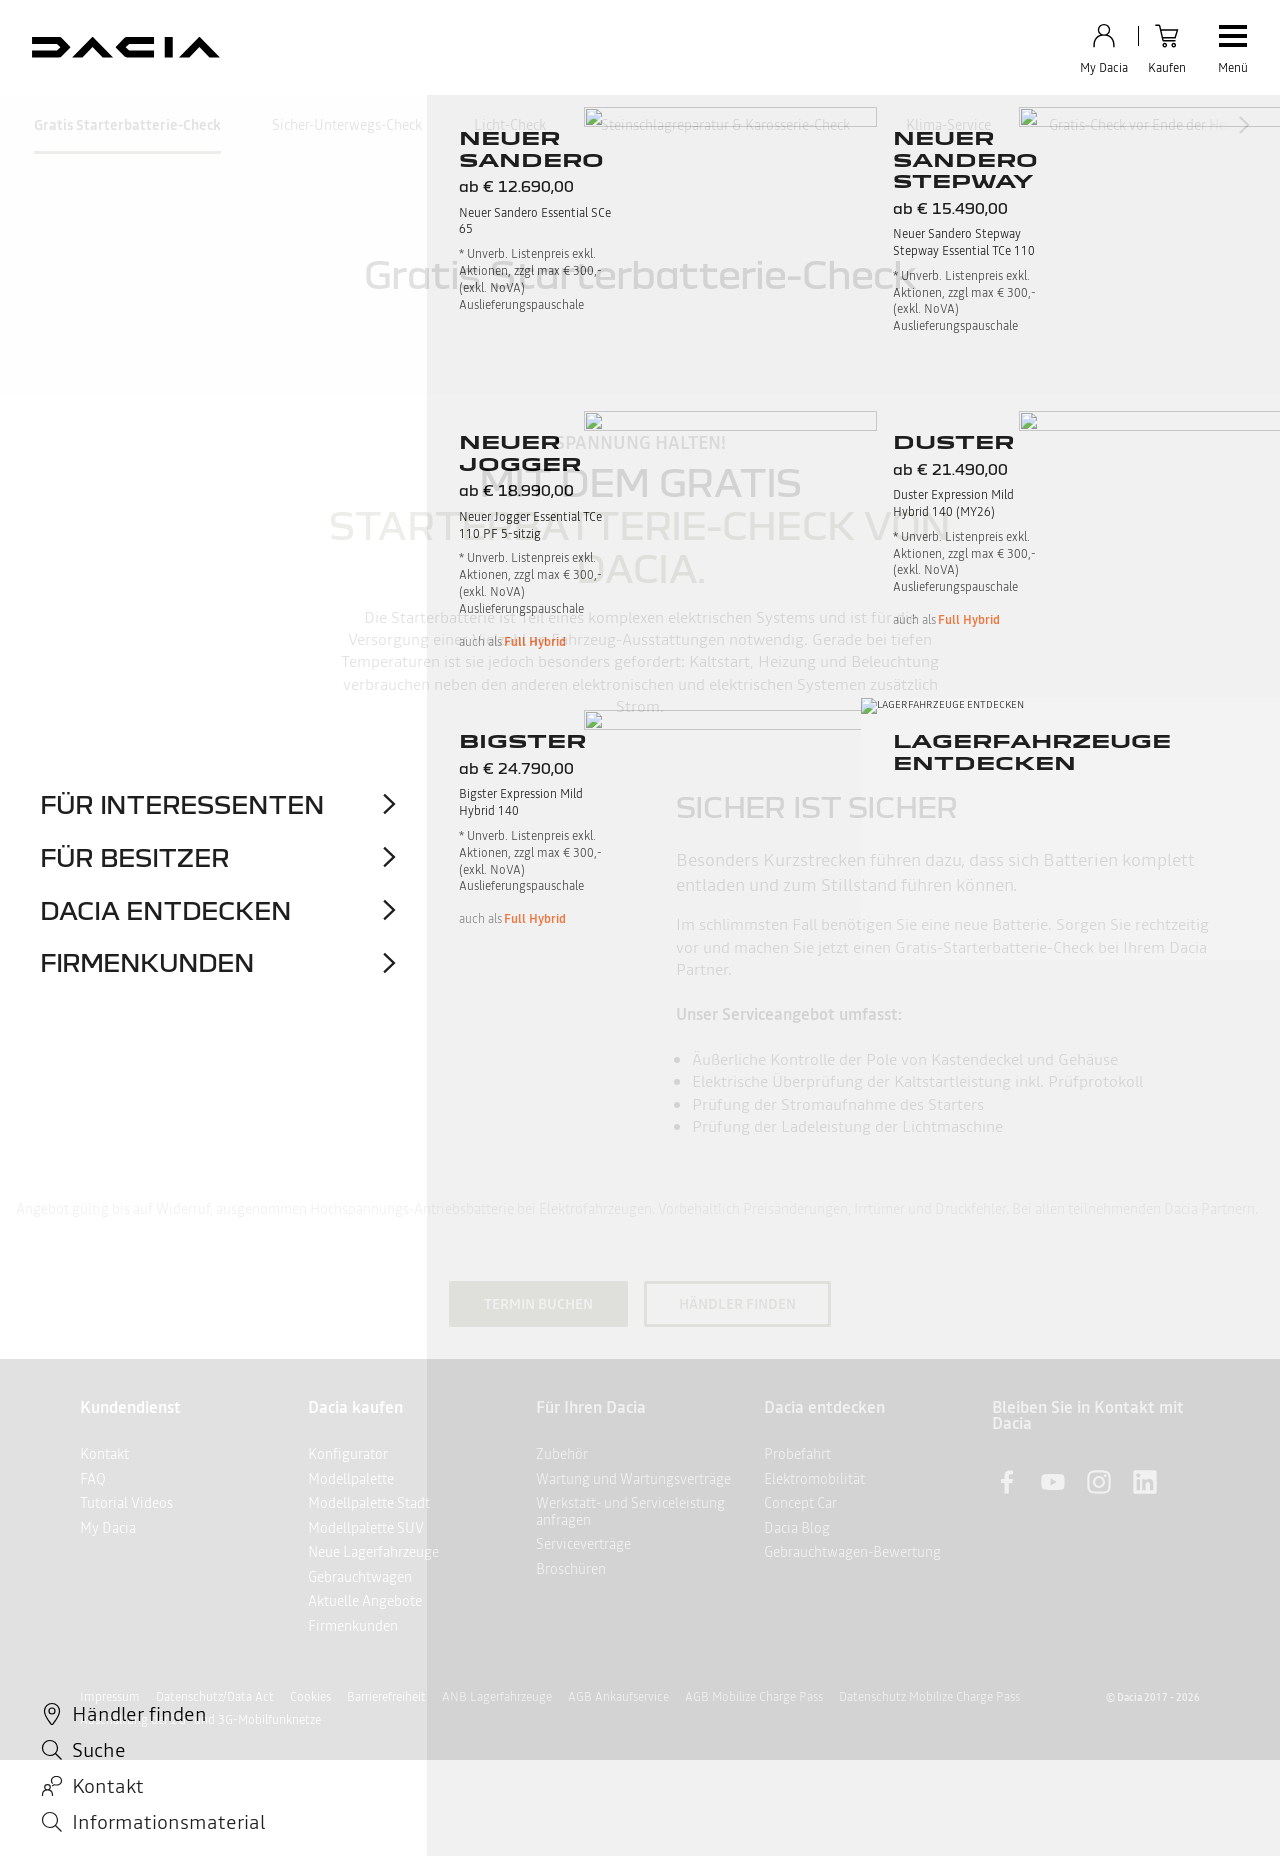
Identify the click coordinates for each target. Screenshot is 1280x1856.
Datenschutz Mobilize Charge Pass (929, 1697)
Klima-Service (948, 125)
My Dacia (108, 1528)
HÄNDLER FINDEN (737, 1304)
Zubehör (562, 1454)
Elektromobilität (814, 1479)
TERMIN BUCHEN (538, 1304)
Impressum (110, 1697)
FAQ (93, 1479)
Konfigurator (348, 1454)
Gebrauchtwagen (360, 1577)
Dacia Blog (797, 1528)
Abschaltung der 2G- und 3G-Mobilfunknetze (200, 1720)
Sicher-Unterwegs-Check (347, 125)
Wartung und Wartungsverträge (633, 1479)
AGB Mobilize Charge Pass (754, 1697)
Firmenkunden (353, 1626)
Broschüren (571, 1569)
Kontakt (104, 1454)
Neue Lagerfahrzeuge (373, 1552)
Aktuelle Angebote (365, 1601)
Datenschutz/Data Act (215, 1697)
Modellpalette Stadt (369, 1503)
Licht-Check (510, 125)
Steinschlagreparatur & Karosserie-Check (725, 125)
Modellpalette (351, 1479)
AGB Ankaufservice (618, 1697)
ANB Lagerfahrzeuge (497, 1697)
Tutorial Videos (126, 1503)
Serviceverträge (583, 1544)
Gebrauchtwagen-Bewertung (852, 1552)
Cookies (310, 1697)
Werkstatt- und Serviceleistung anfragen (630, 1511)
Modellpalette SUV (366, 1528)
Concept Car (800, 1503)
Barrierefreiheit (386, 1697)
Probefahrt (797, 1454)
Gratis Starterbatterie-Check (127, 125)
